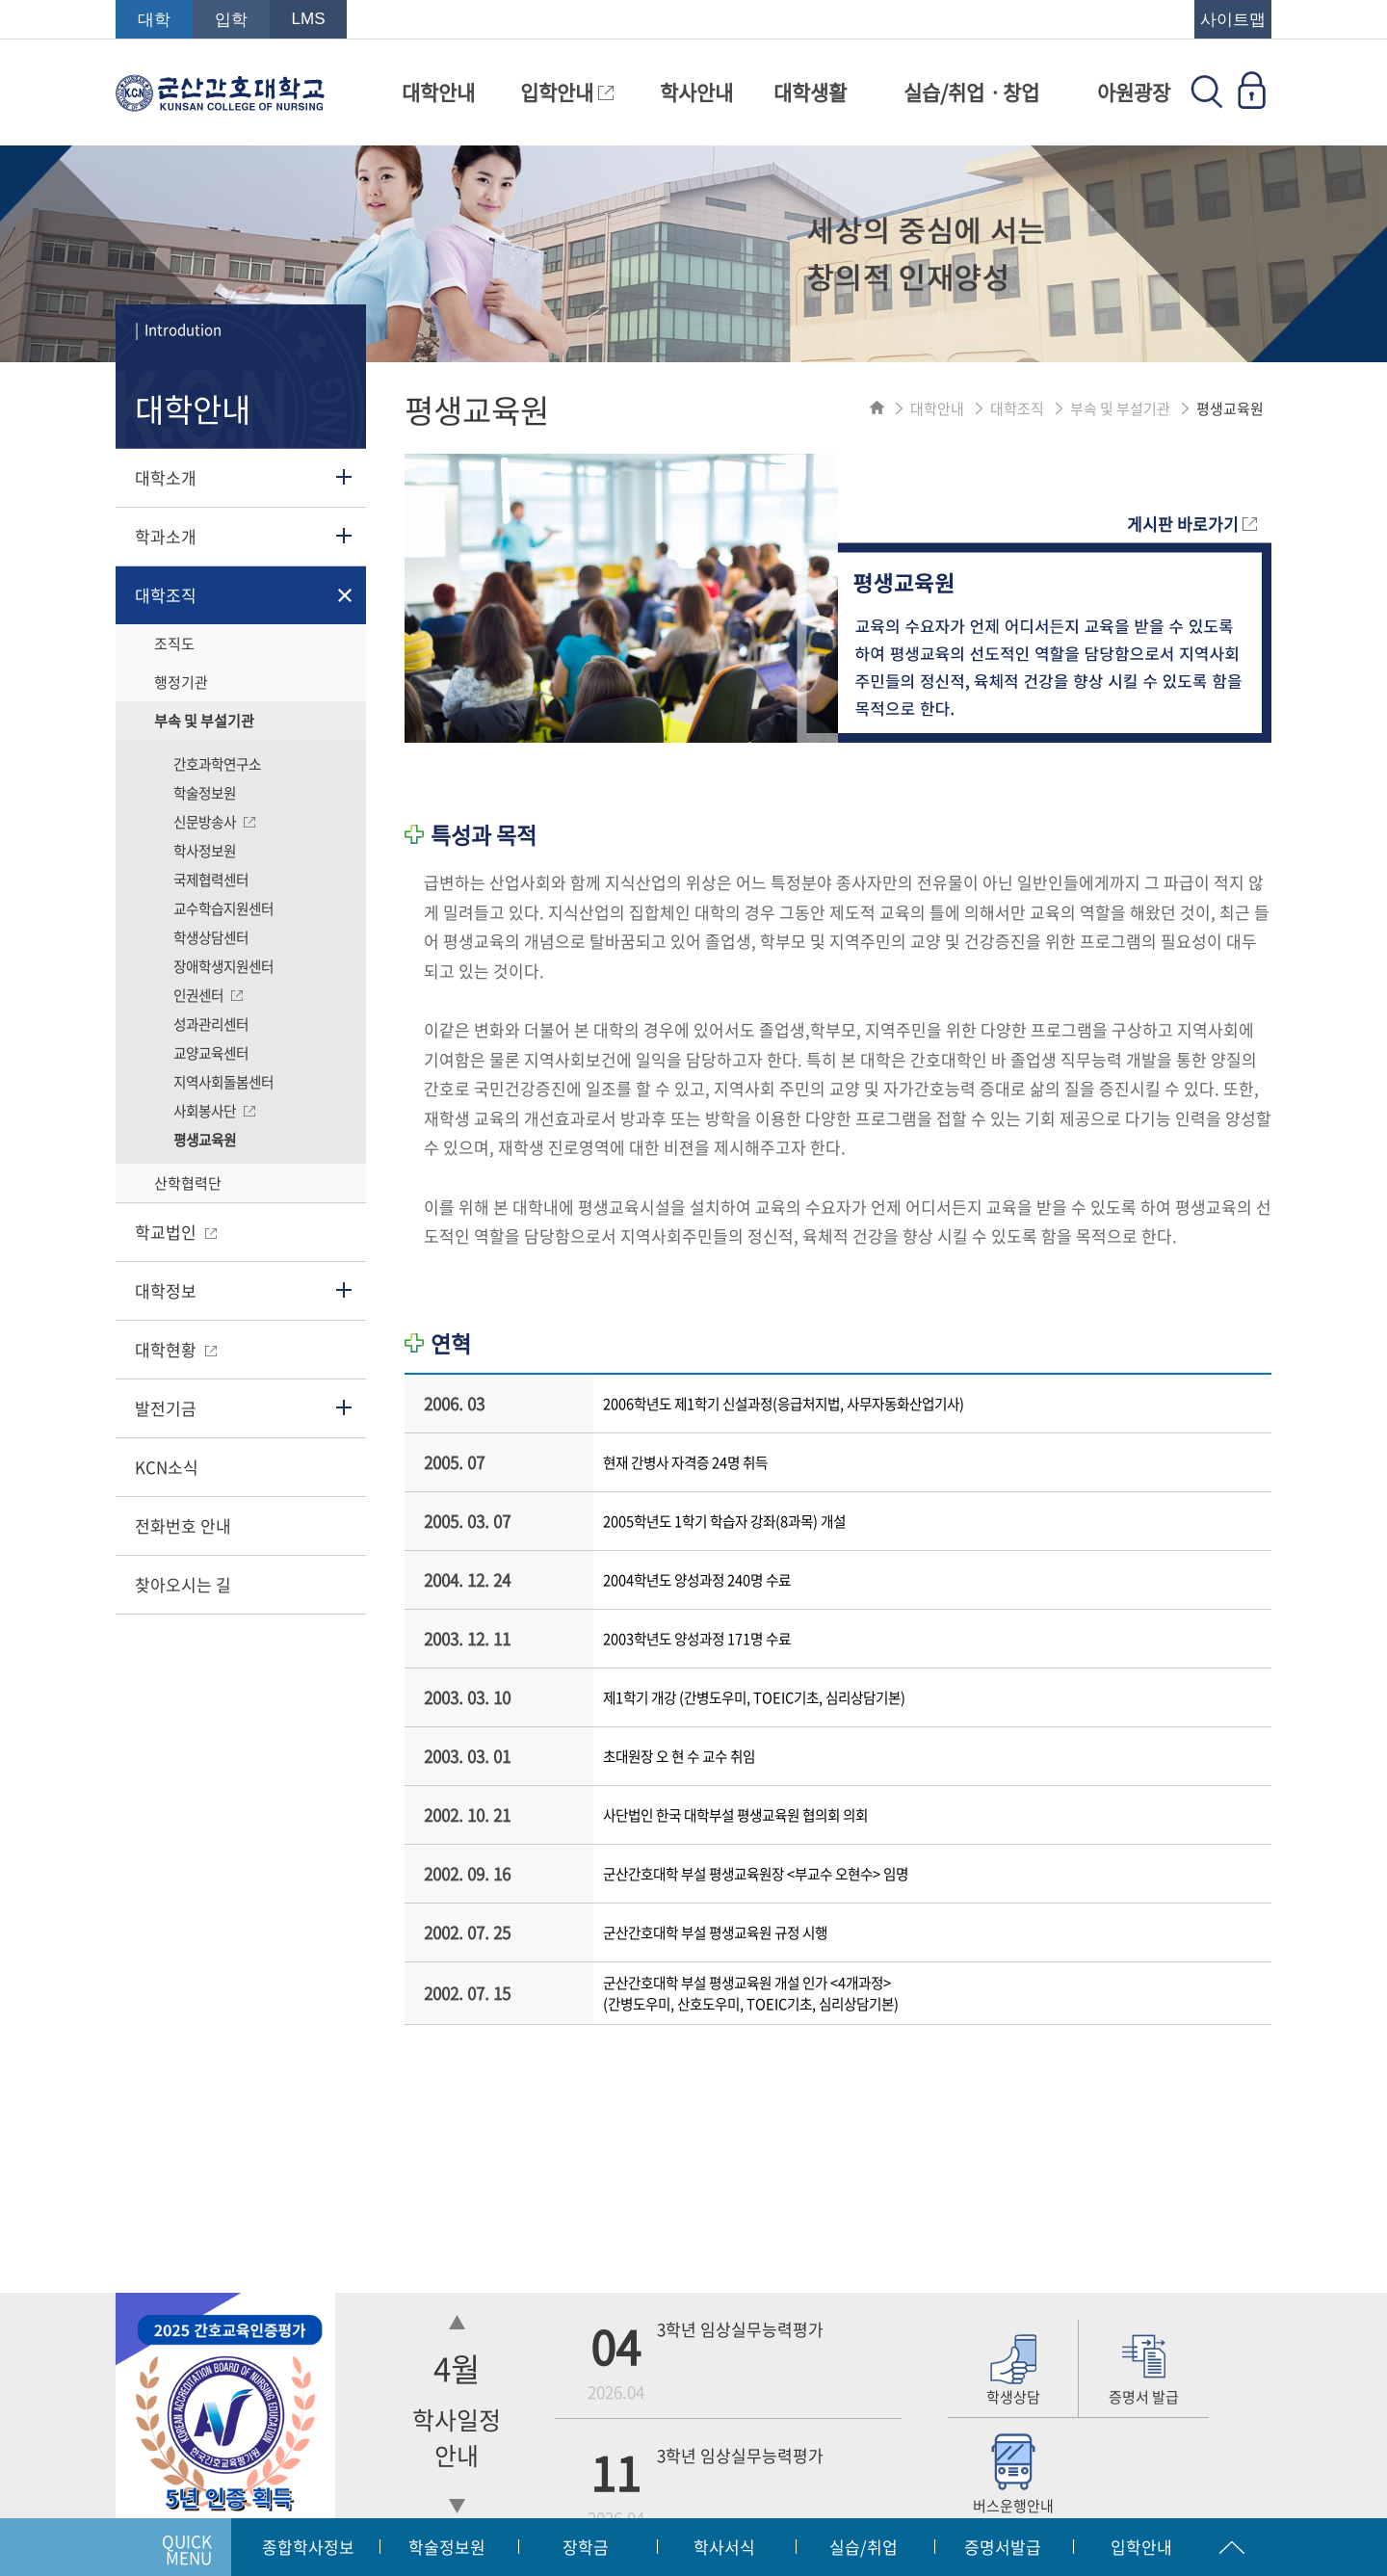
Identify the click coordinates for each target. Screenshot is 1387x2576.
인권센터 (208, 995)
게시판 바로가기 (1192, 524)
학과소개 (165, 536)
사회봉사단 (214, 1110)
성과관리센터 (211, 1024)
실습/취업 (863, 2546)
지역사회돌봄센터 (223, 1081)
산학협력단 (188, 1183)
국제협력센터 (211, 879)
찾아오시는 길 (183, 1584)
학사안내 (696, 92)
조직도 (174, 643)
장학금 (586, 2546)
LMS (309, 19)
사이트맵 (1233, 20)
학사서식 (724, 2546)
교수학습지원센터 (223, 908)
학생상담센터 (211, 937)
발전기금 (165, 1408)
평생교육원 (204, 1139)
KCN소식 (166, 1467)
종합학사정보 (308, 2546)
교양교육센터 (211, 1053)
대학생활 (810, 92)
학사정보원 (204, 850)
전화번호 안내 (183, 1525)
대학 (154, 20)
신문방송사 (214, 821)
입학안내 (567, 92)
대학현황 (176, 1349)
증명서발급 (1002, 2546)
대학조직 (165, 595)
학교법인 (176, 1232)
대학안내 (438, 92)
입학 (231, 20)
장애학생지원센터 (223, 966)
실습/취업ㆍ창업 (971, 92)
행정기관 (181, 682)
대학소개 (165, 477)
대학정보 (165, 1290)
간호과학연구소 (217, 764)
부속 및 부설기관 (204, 720)
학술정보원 (204, 792)
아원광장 (1133, 92)
